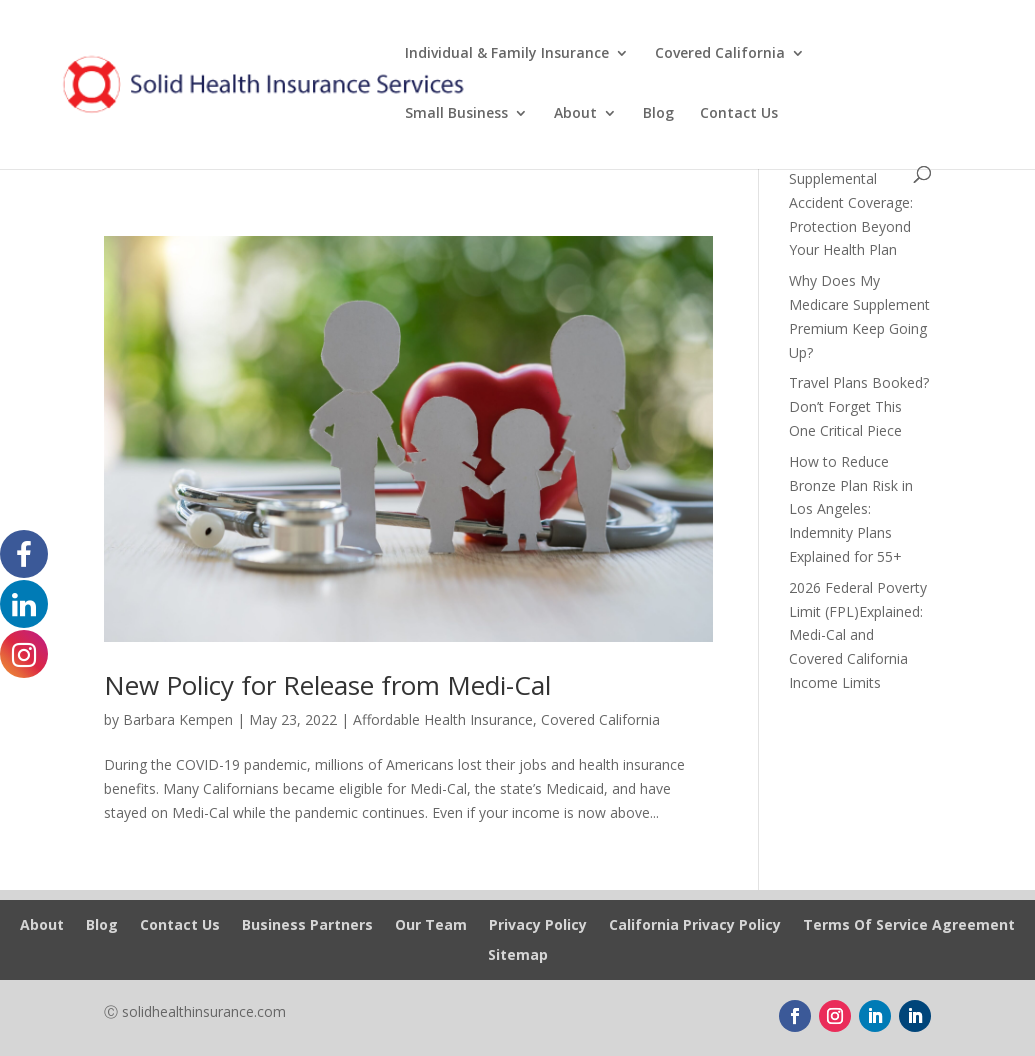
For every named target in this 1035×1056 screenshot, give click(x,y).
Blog (658, 114)
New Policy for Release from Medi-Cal (327, 685)
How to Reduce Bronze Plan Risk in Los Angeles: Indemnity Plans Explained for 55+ (851, 509)
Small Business (456, 114)
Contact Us (739, 114)
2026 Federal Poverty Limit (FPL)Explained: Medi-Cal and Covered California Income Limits (858, 635)
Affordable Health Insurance (443, 719)
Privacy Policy (538, 926)
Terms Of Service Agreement (909, 926)
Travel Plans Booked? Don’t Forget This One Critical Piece (859, 406)
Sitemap (518, 956)
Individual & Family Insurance (507, 54)
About (575, 114)
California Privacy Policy (695, 926)
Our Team (431, 926)
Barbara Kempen (178, 719)
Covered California (720, 54)
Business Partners (307, 926)
